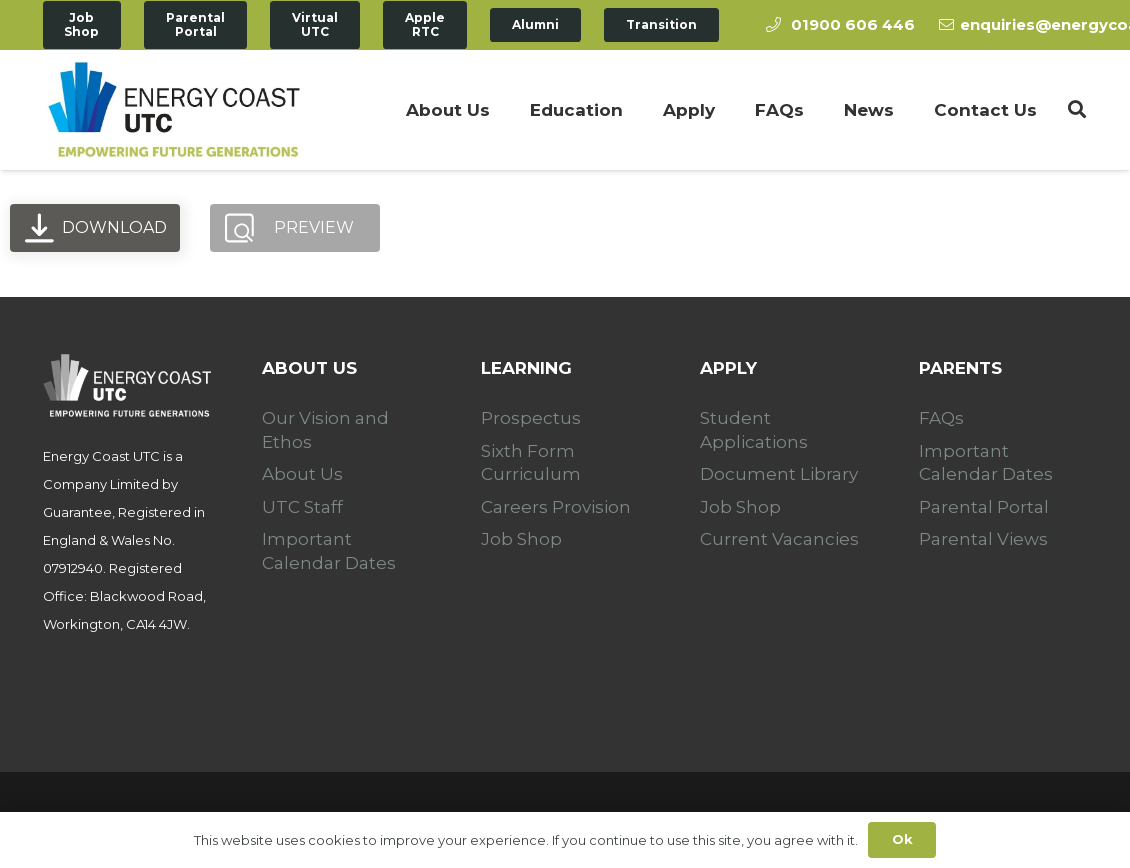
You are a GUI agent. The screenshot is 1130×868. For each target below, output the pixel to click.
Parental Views (983, 539)
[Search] (1077, 110)
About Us (302, 474)
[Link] (174, 110)
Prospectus (531, 418)
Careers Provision (556, 507)
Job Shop (521, 539)
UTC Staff (302, 507)
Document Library (779, 474)
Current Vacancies (779, 539)
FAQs (941, 418)
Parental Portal (984, 507)
